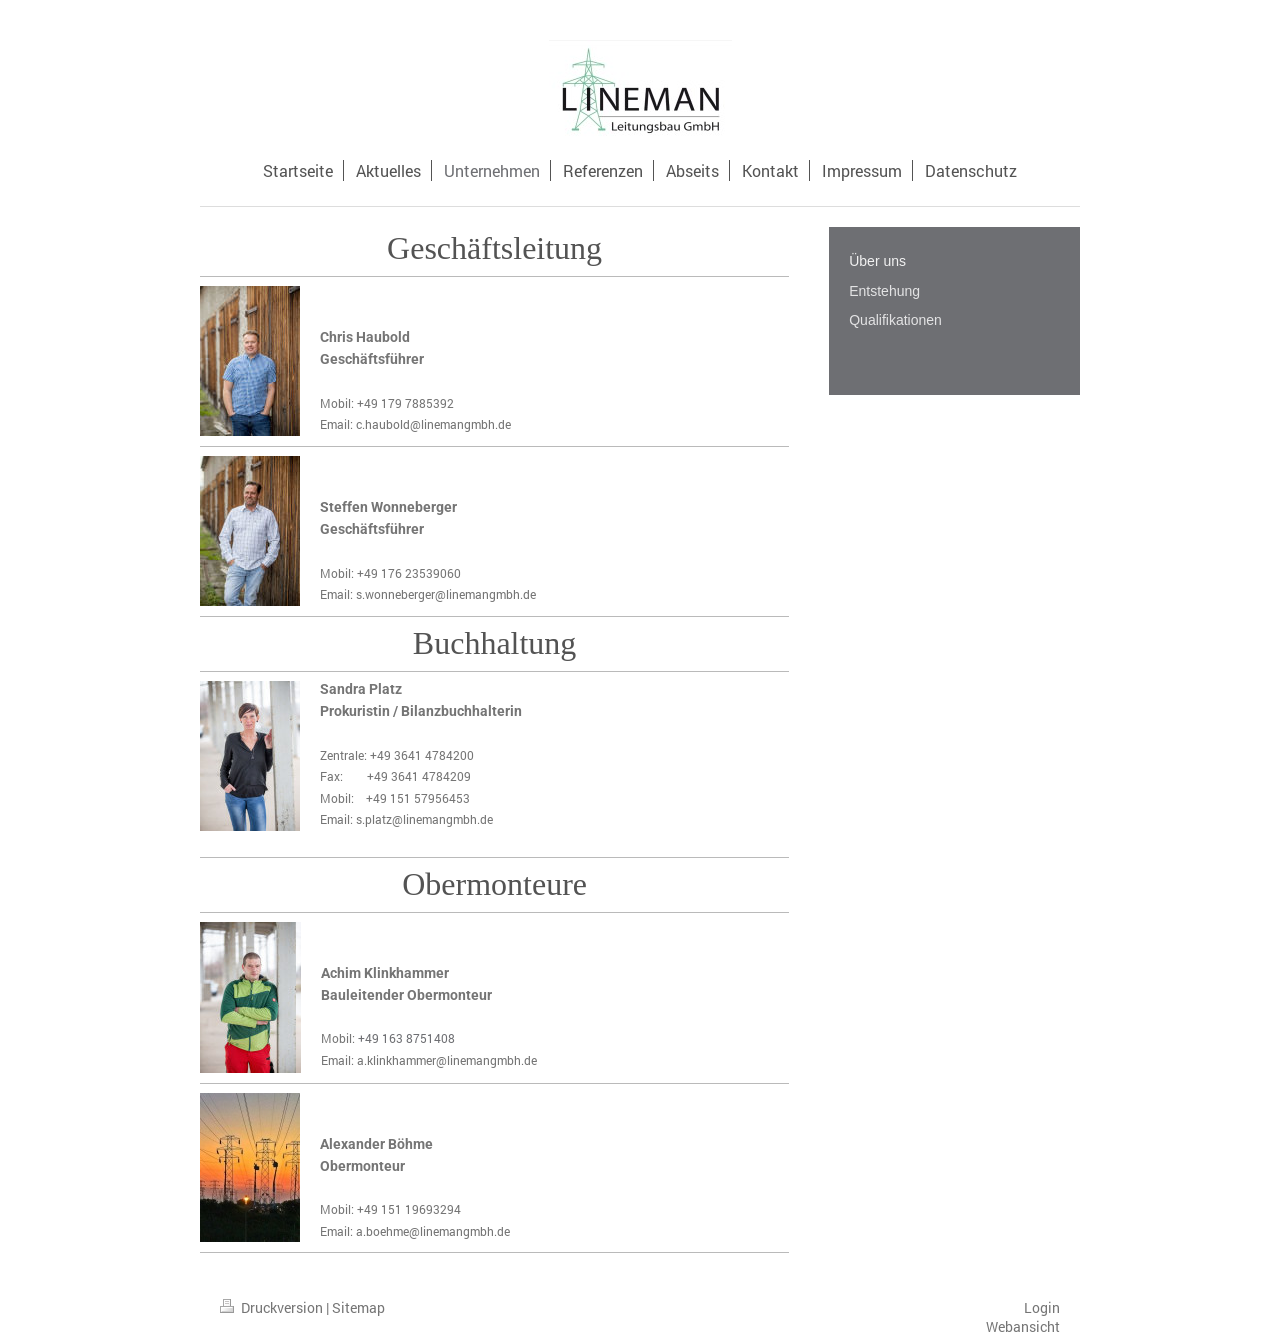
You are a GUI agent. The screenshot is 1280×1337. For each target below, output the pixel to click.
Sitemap (358, 1307)
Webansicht (1023, 1326)
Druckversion (273, 1307)
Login (1042, 1307)
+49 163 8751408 (406, 1038)
